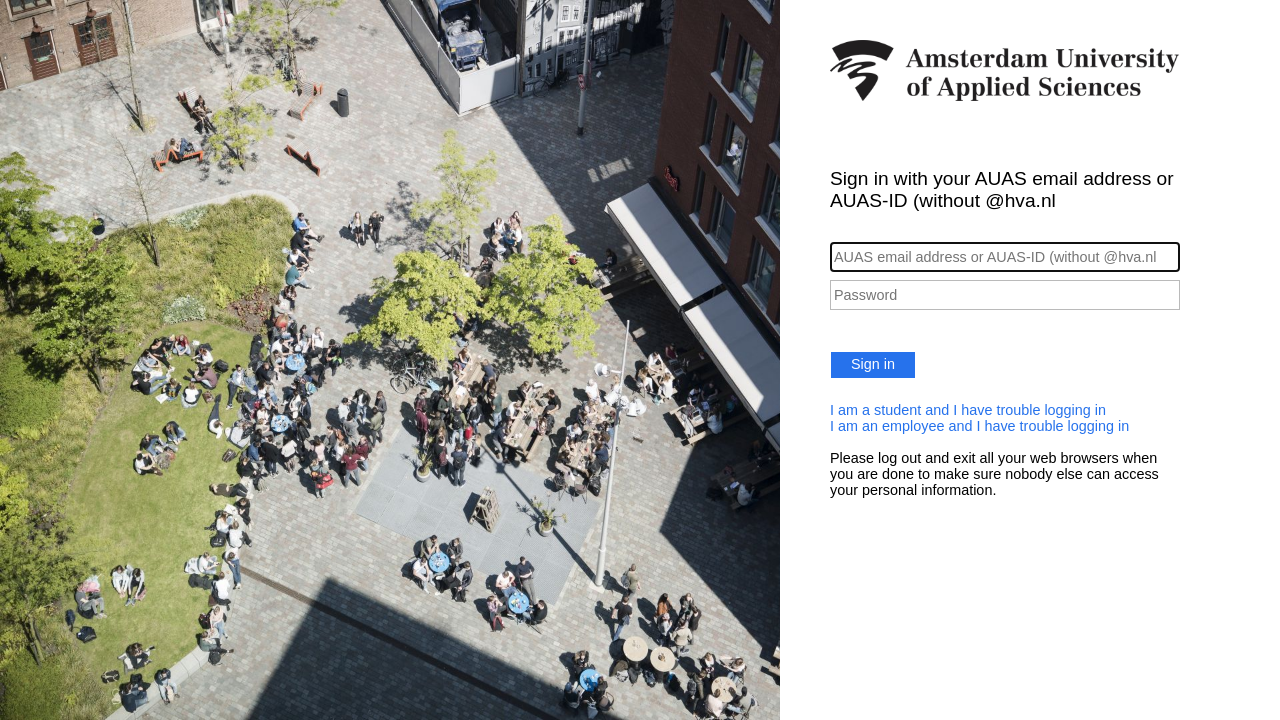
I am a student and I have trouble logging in (968, 410)
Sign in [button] (873, 364)
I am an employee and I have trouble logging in (979, 426)
